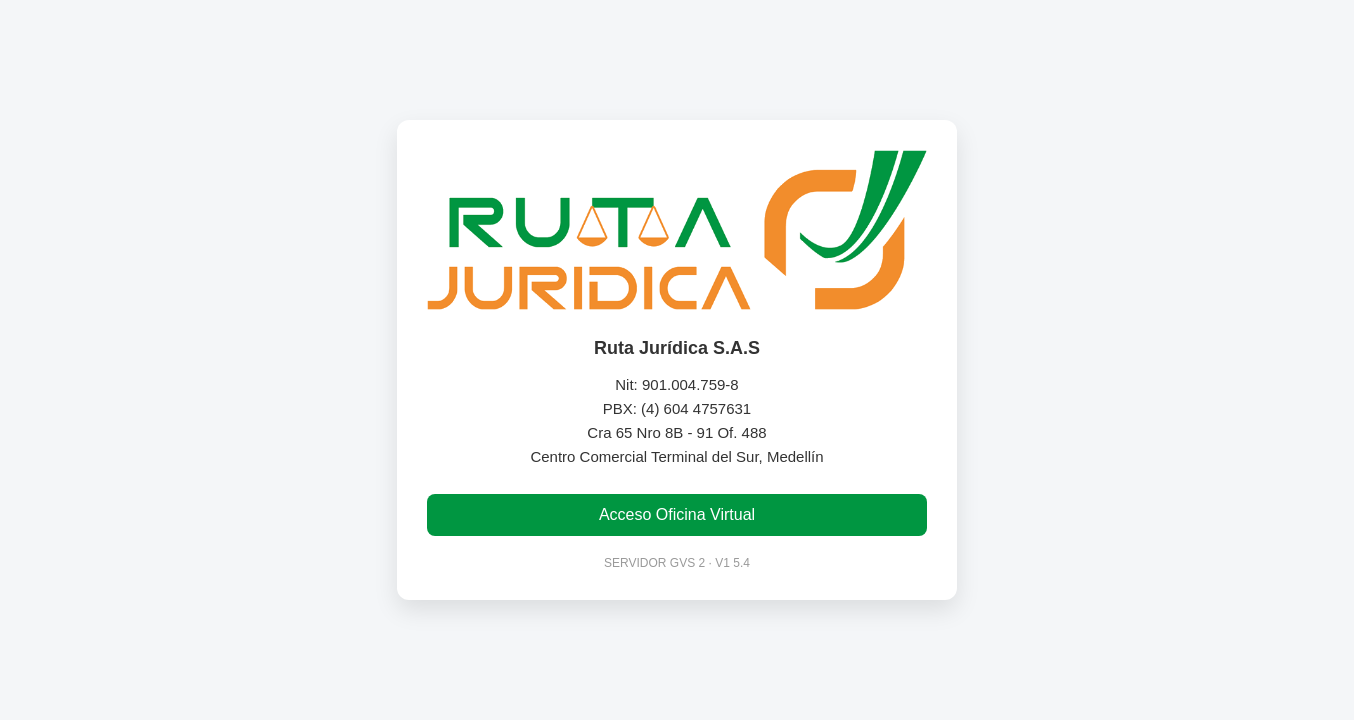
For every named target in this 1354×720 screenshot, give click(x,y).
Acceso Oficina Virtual (677, 514)
